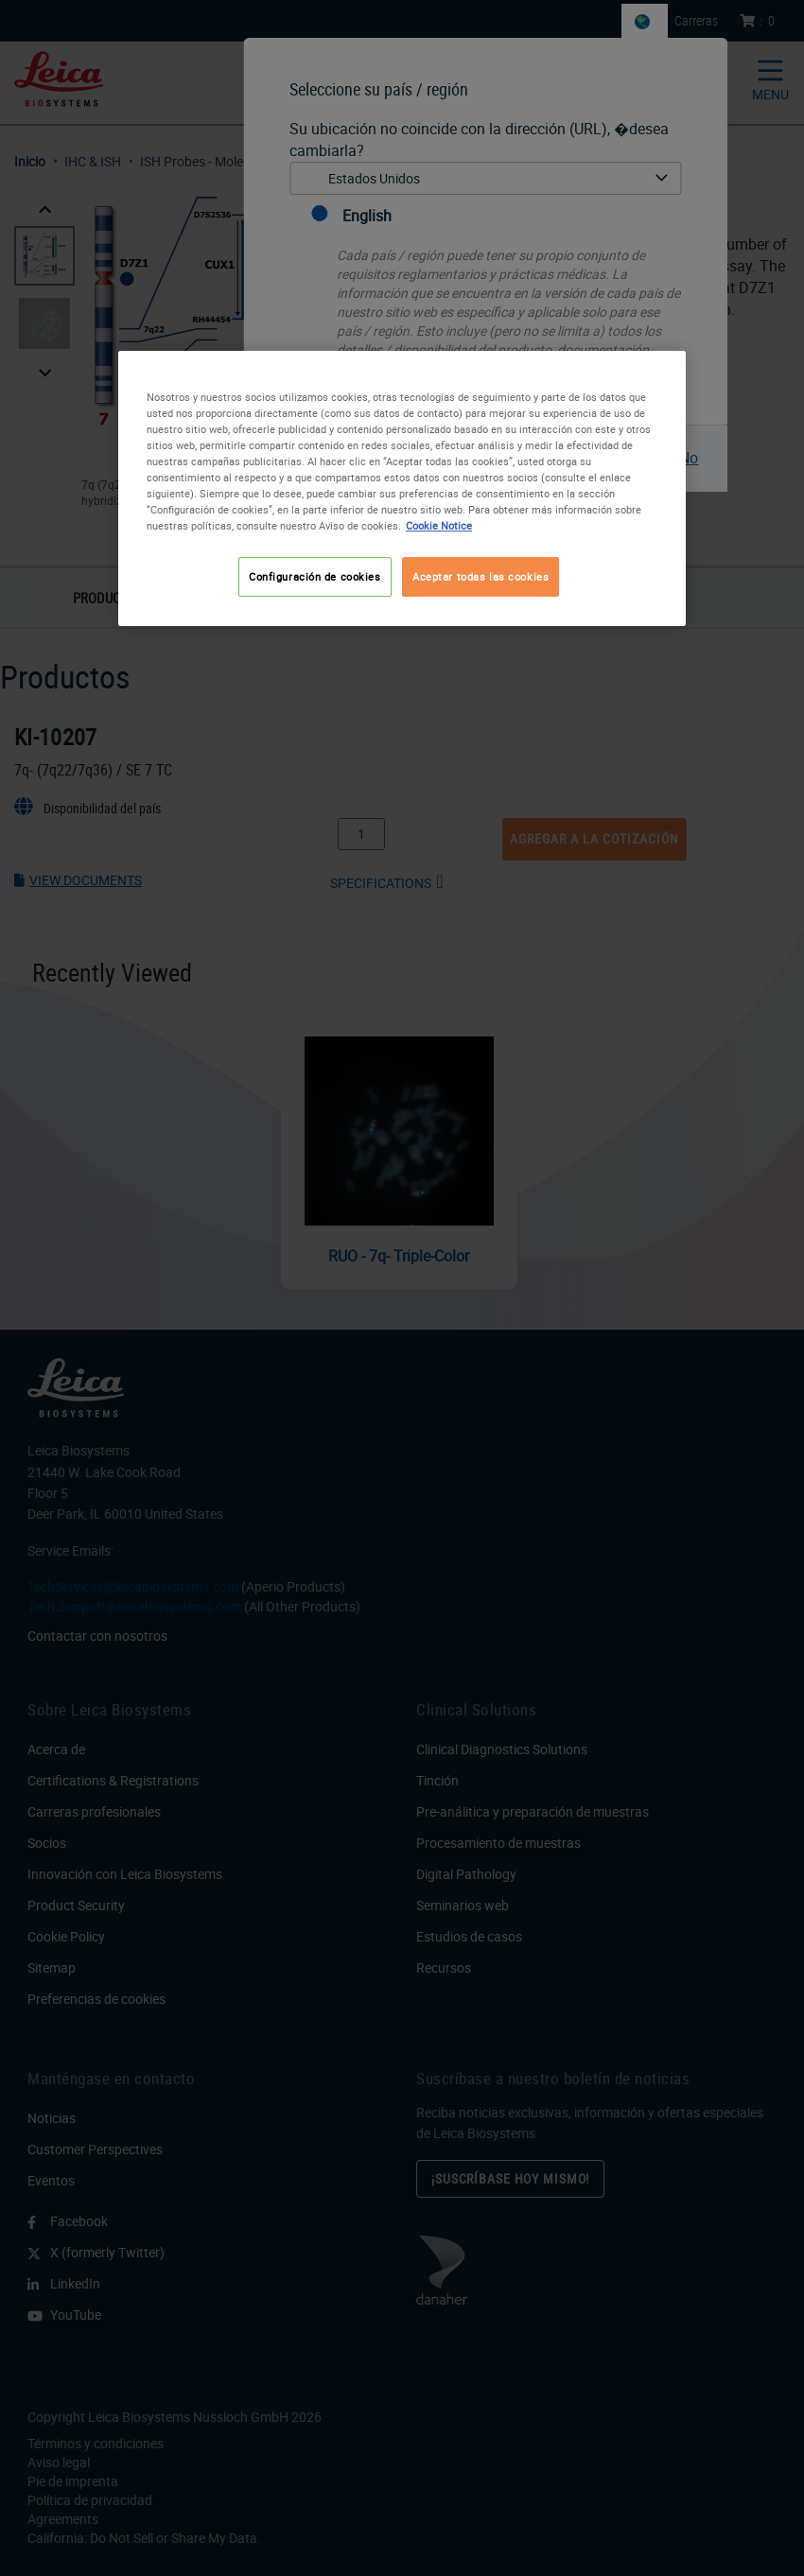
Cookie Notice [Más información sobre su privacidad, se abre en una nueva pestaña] (439, 525)
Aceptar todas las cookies (480, 576)
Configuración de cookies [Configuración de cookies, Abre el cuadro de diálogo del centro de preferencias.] (315, 576)
